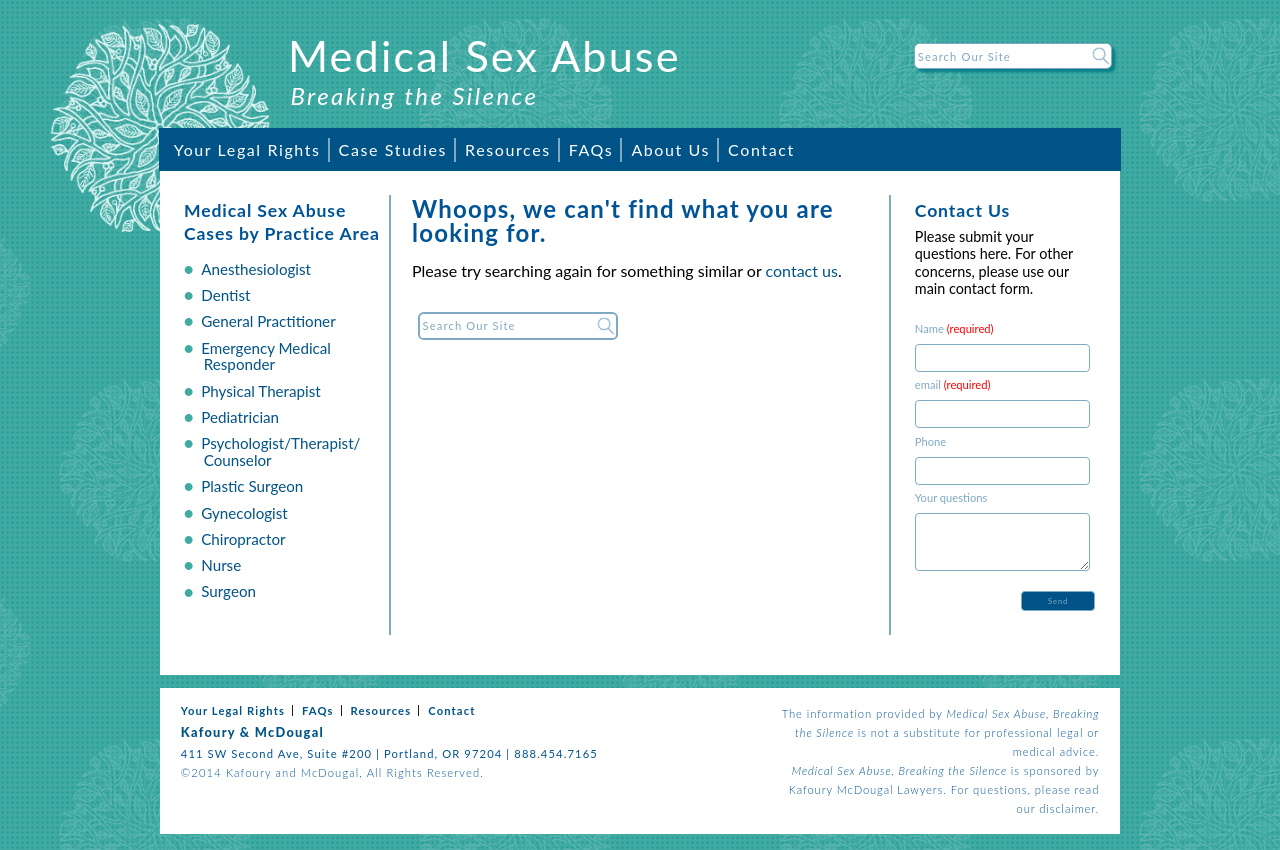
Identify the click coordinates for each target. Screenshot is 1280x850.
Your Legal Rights (247, 149)
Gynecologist (244, 513)
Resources (508, 149)
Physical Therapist (261, 391)
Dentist (225, 295)
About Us (670, 149)
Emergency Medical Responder (266, 356)
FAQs (591, 149)
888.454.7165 (556, 753)
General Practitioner (268, 321)
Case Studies (393, 149)
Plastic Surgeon (252, 486)
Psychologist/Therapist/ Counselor (280, 451)
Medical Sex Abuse (484, 55)
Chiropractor (243, 539)
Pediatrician (240, 417)
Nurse (221, 565)
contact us (802, 270)
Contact (761, 149)
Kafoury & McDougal (252, 732)
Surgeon (228, 591)
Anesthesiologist (256, 269)
